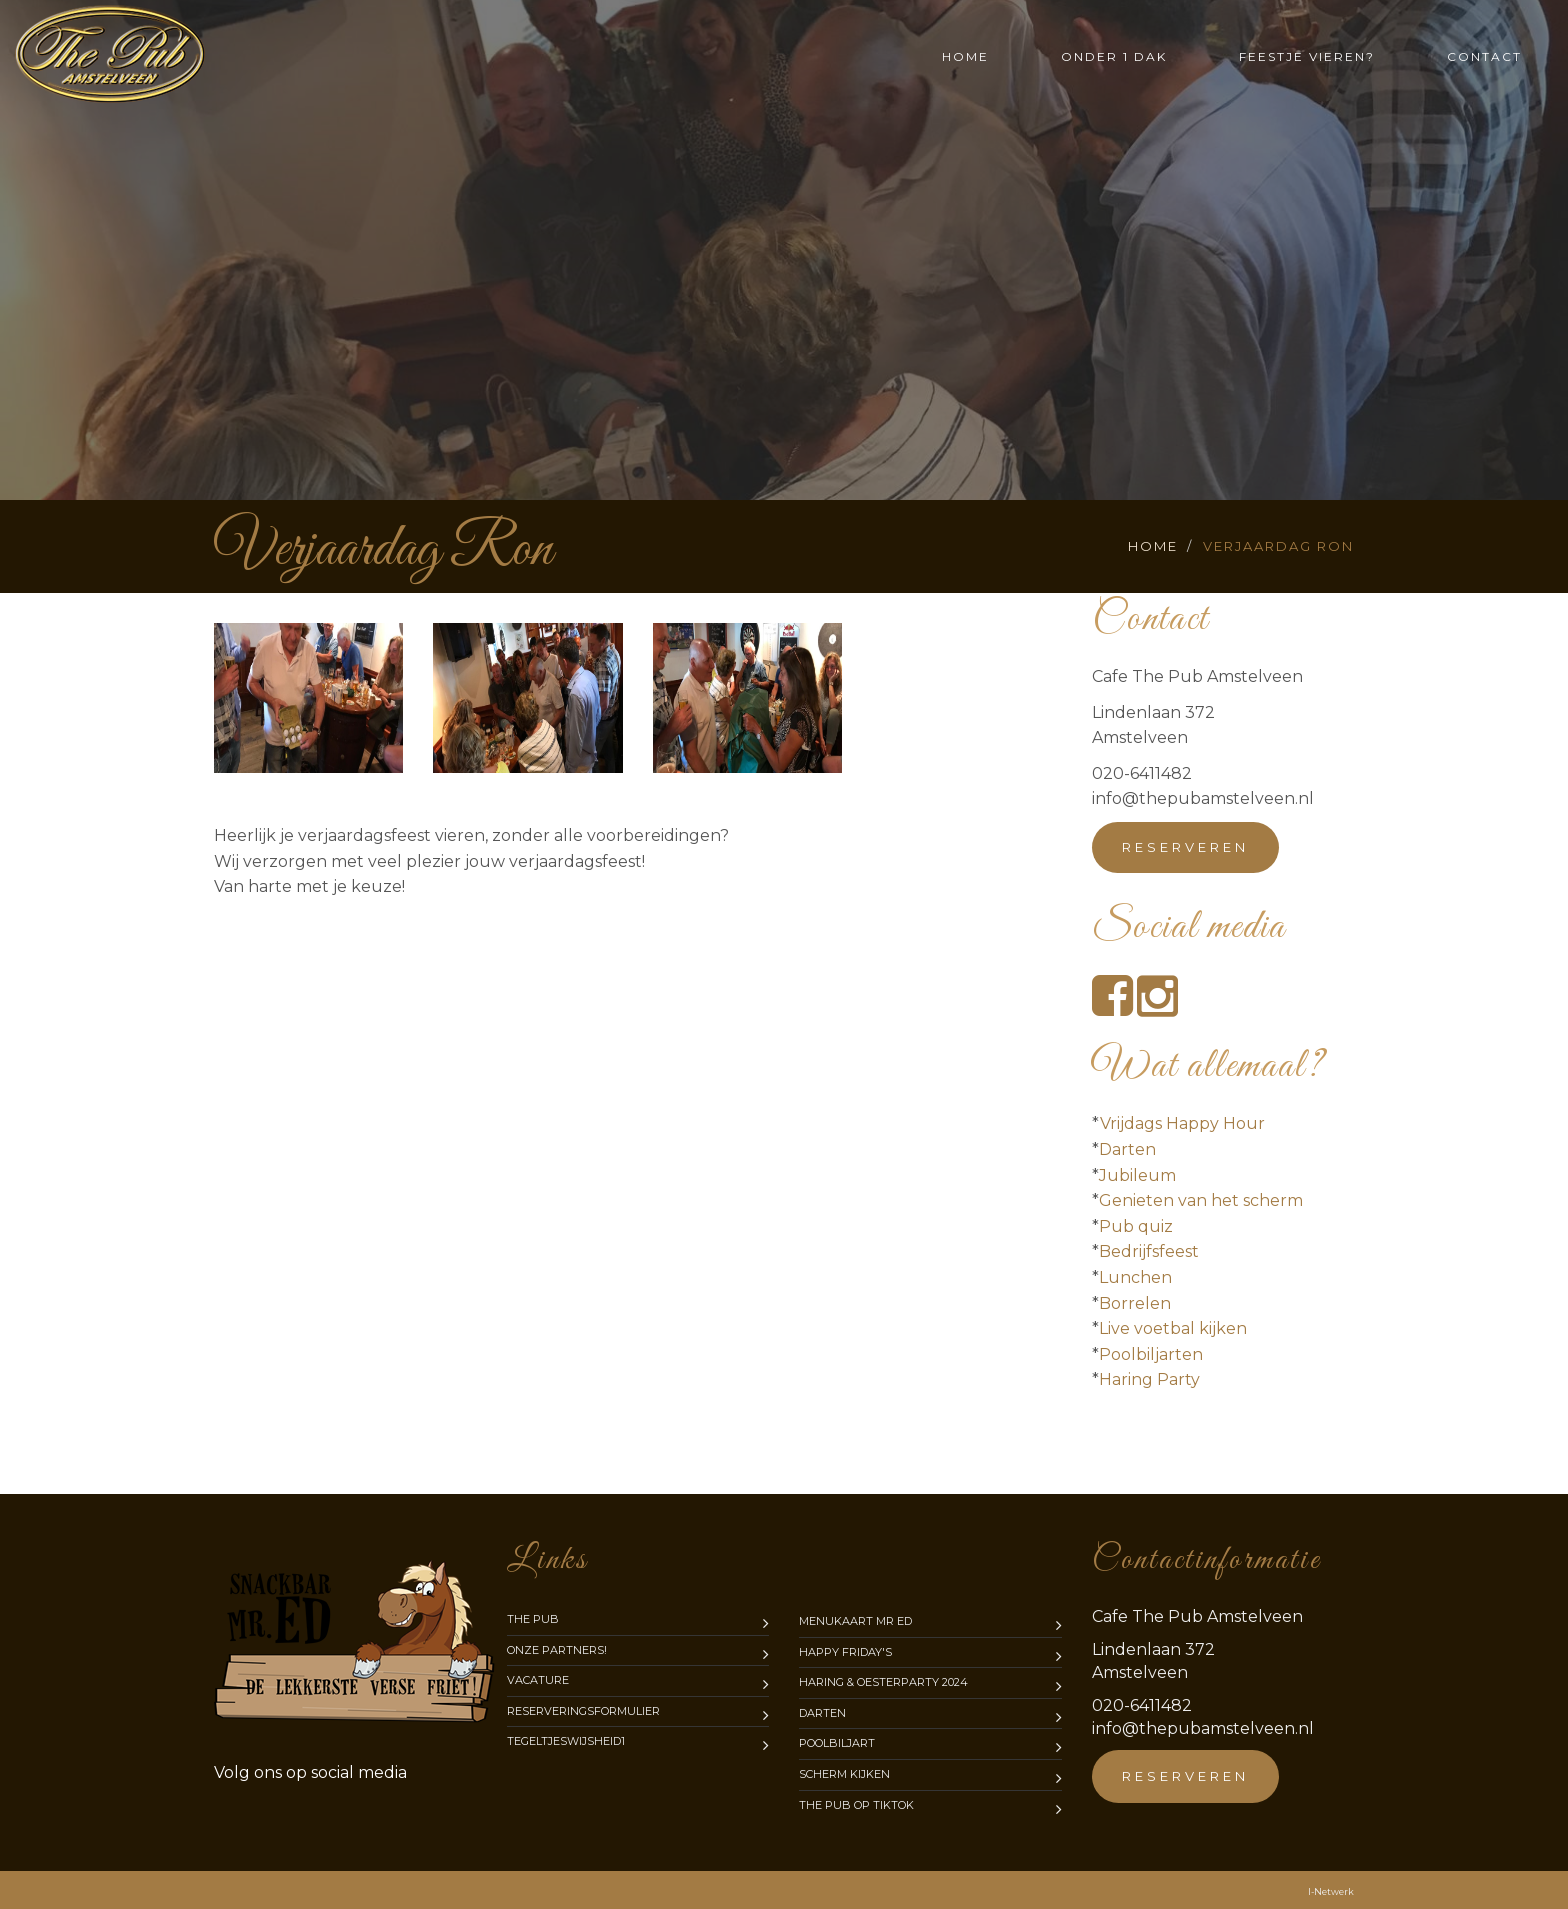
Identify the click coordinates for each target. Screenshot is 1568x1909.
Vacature (538, 1680)
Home (965, 56)
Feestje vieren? (1307, 56)
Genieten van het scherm (1201, 1200)
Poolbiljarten (1151, 1354)
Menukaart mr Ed (855, 1621)
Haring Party (1149, 1379)
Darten (1127, 1149)
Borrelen (1135, 1303)
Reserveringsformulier (583, 1711)
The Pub (533, 1619)
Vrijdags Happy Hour (1182, 1123)
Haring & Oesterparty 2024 (883, 1682)
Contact (1484, 56)
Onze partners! (557, 1650)
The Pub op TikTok (856, 1805)
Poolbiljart (837, 1743)
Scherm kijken (844, 1774)
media (310, 1772)
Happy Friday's (845, 1652)
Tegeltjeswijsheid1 (566, 1741)
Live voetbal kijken (1173, 1328)
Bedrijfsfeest (1149, 1251)
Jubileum (1137, 1175)
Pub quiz (1136, 1226)
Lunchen (1135, 1277)
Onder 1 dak (1114, 56)
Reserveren (1185, 847)
